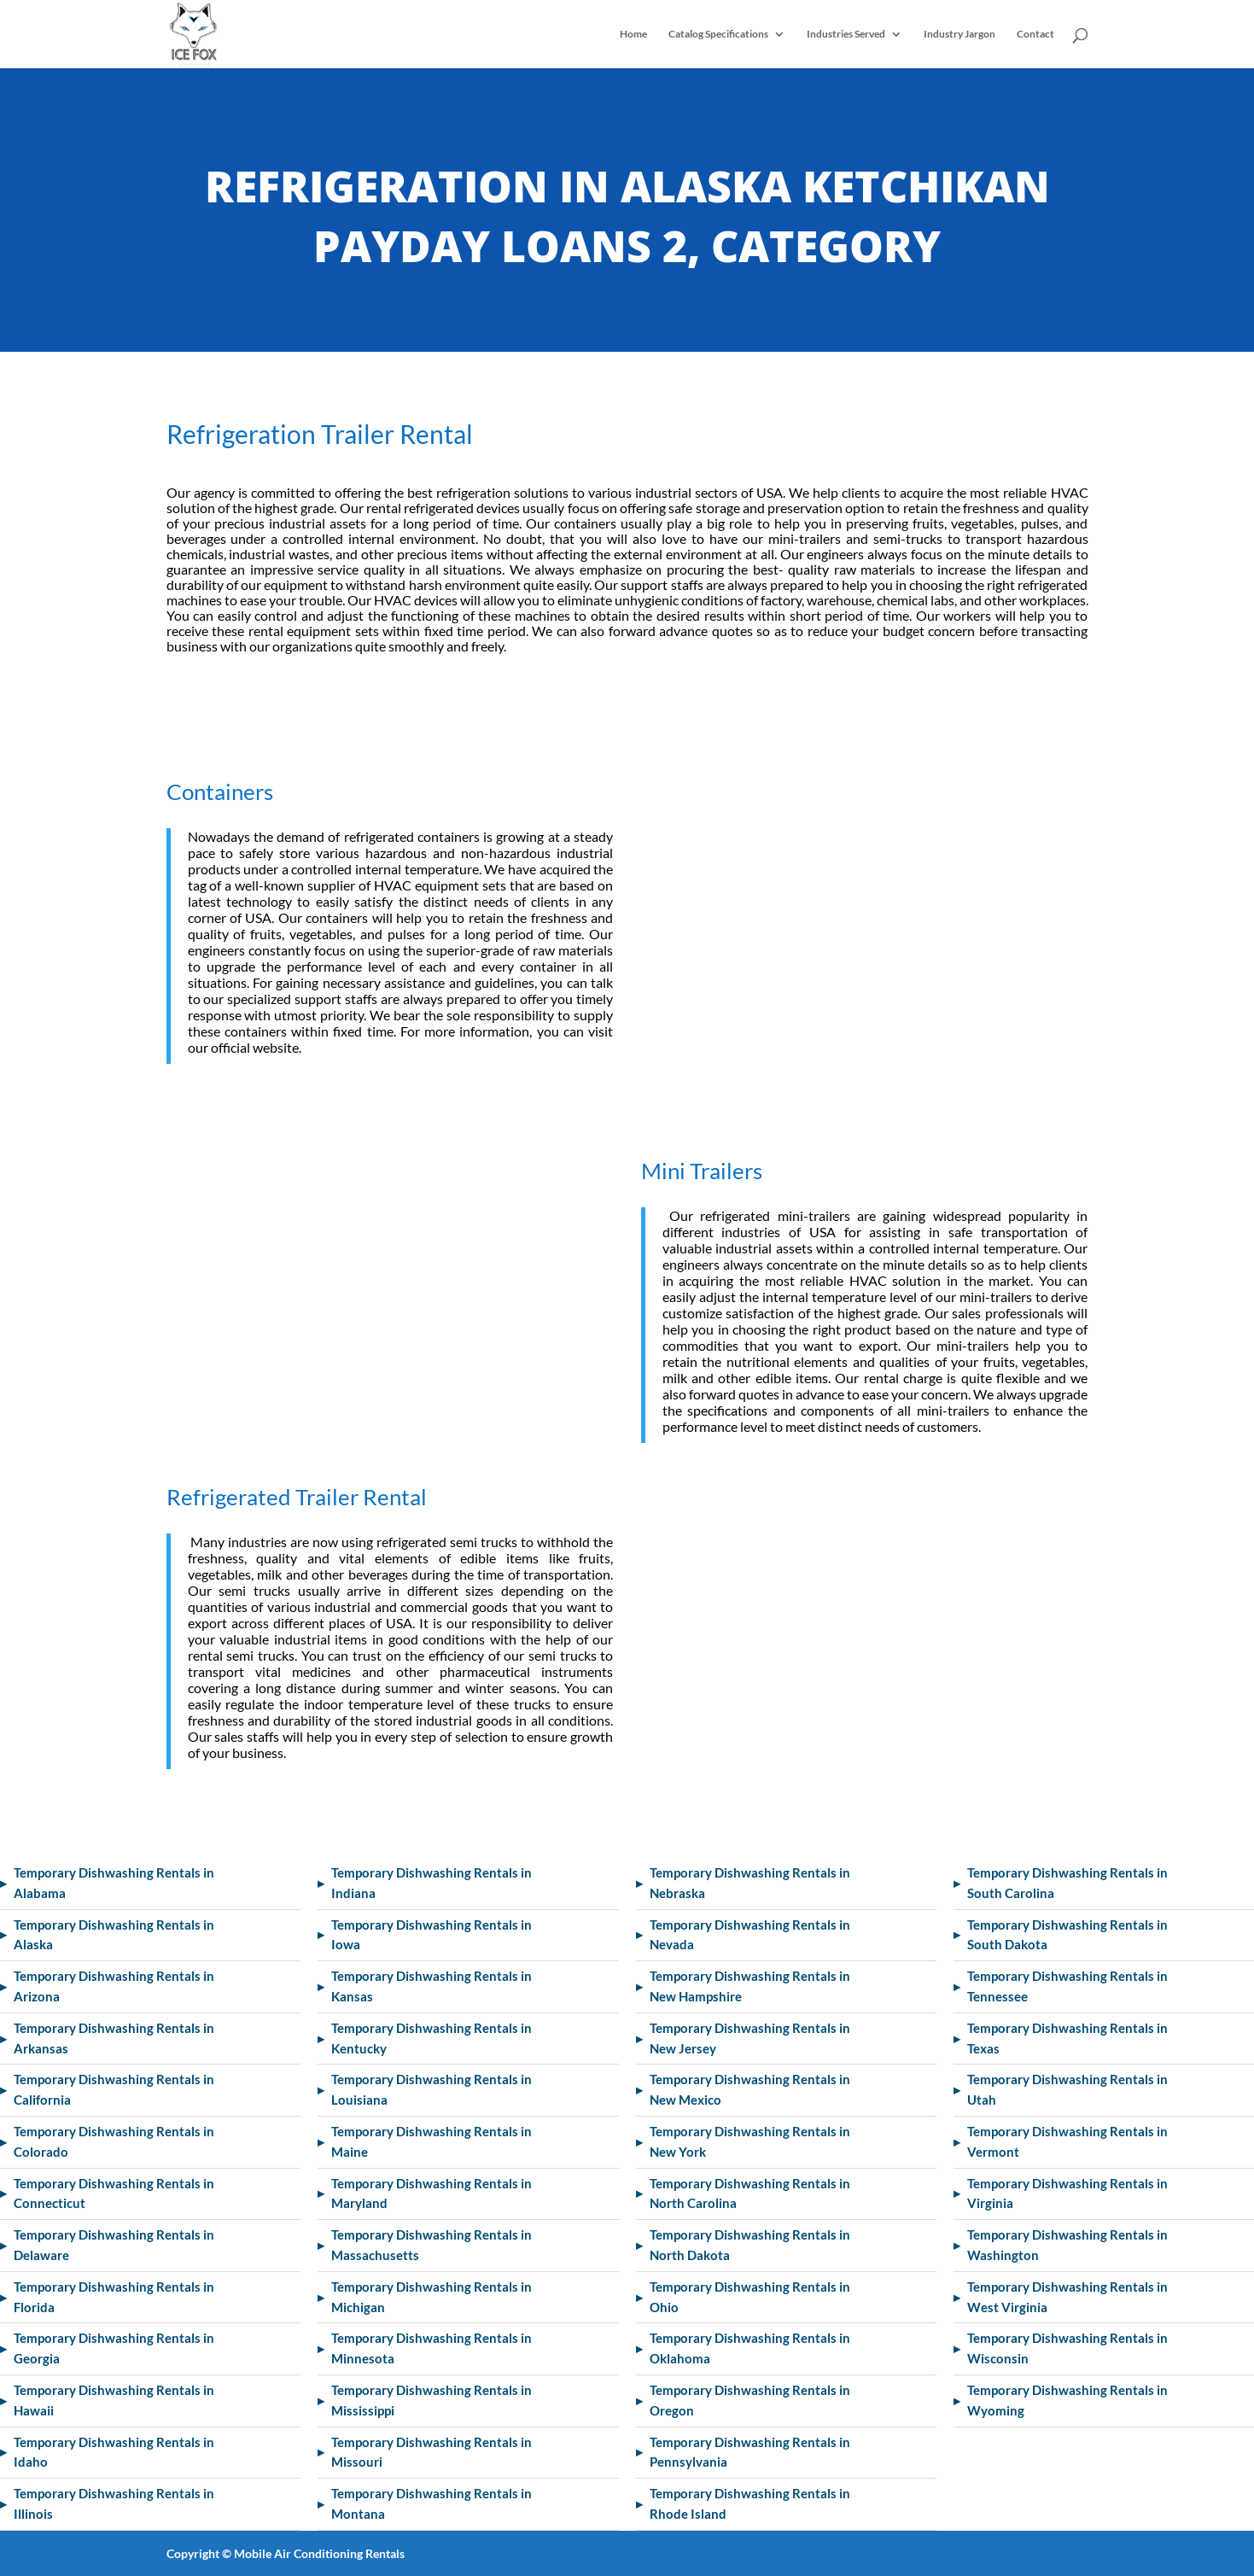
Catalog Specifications (718, 34)
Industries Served (846, 34)
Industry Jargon (959, 34)
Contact (1035, 34)
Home (633, 34)
